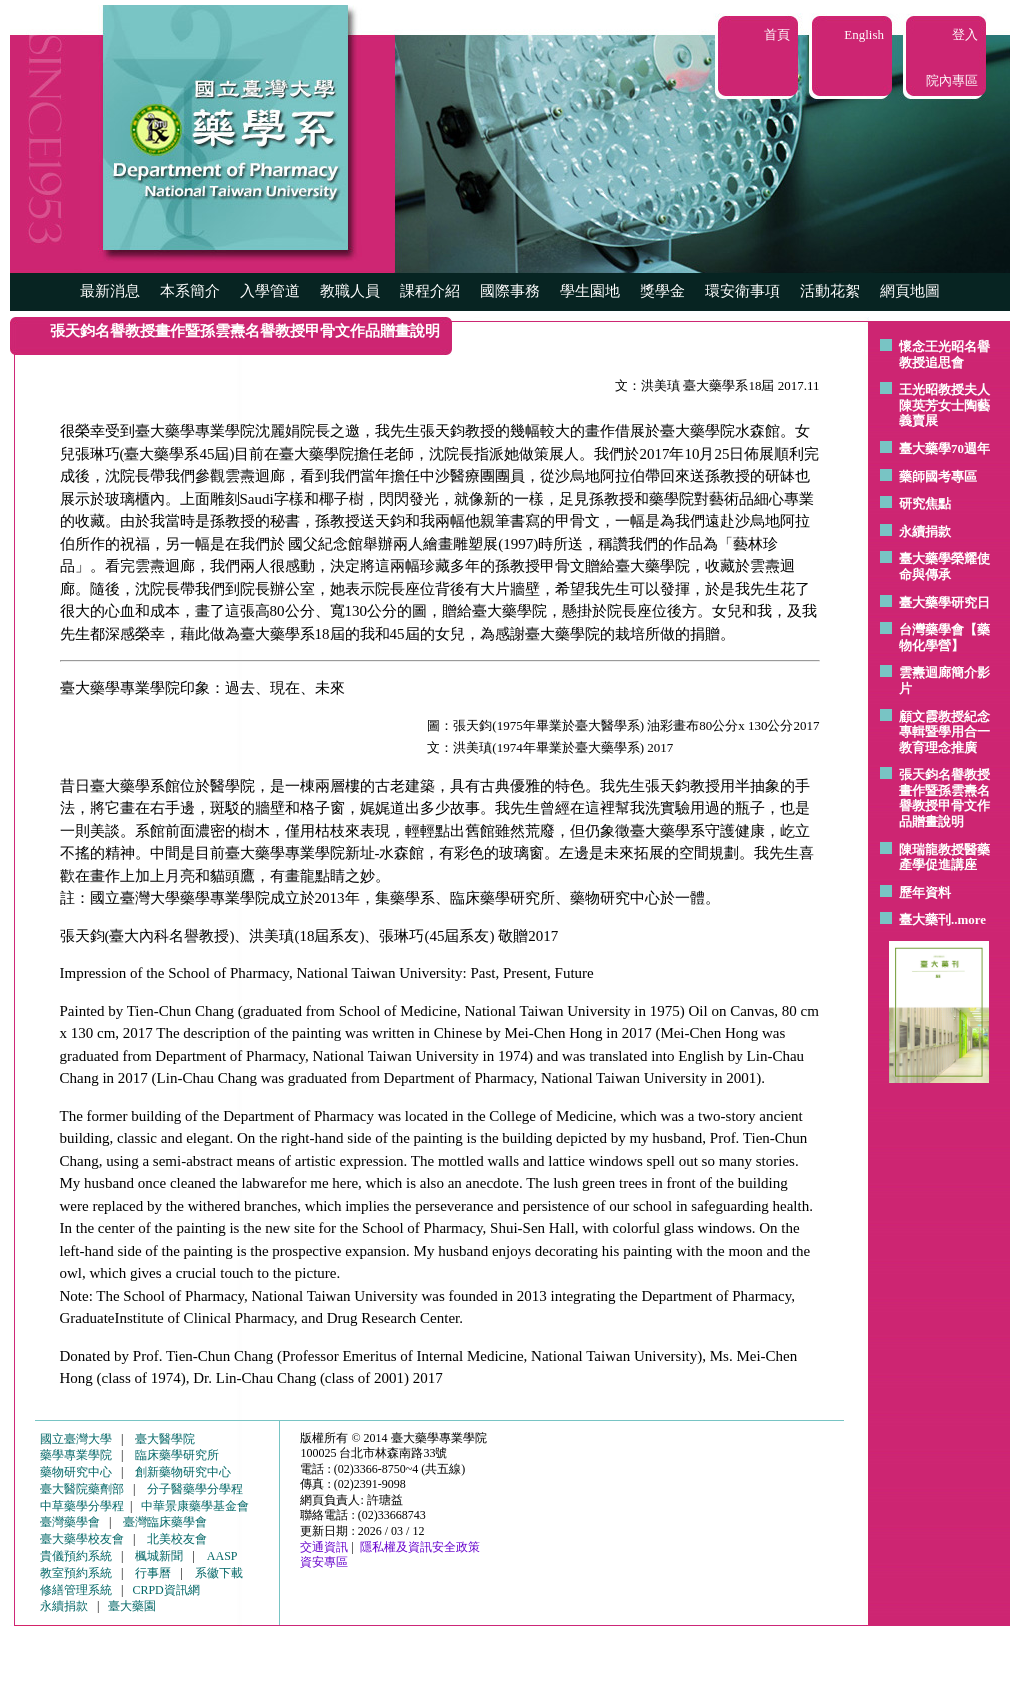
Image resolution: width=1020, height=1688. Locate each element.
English (864, 34)
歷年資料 (925, 892)
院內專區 (952, 80)
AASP (222, 1556)
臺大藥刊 (925, 919)
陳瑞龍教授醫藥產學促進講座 (944, 857)
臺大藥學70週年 (944, 448)
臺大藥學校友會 (82, 1539)
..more (968, 919)
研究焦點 (925, 503)
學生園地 (590, 291)
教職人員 (350, 291)
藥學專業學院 (76, 1455)
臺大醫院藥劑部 (82, 1489)
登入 (965, 34)
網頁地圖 (910, 291)
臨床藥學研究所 (177, 1455)
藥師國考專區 (938, 476)
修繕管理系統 (76, 1590)
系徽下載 (219, 1573)
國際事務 (510, 291)
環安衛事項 (742, 291)
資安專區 (324, 1562)
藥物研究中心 (76, 1472)
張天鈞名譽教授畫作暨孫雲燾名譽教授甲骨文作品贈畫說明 (944, 798)
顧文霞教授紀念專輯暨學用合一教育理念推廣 (944, 732)
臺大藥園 (132, 1606)
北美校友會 (177, 1539)
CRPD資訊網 (165, 1590)
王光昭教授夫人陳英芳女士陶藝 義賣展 (944, 405)
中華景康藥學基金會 (195, 1506)
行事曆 (153, 1573)
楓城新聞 (159, 1556)
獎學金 (662, 291)
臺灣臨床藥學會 (165, 1522)
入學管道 (270, 291)
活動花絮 (830, 291)
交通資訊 (324, 1547)
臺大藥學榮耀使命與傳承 (944, 566)
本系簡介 (190, 291)
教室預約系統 (76, 1573)
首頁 (777, 34)
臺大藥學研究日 (944, 602)
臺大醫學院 (165, 1439)
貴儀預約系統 (76, 1556)
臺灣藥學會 (70, 1522)
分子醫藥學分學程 (195, 1489)
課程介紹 (430, 291)
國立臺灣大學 (76, 1439)
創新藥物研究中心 (183, 1472)
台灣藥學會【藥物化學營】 (944, 637)
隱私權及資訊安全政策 (420, 1547)
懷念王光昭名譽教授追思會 (944, 354)
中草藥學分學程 (82, 1506)
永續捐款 (925, 531)
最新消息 (110, 291)
